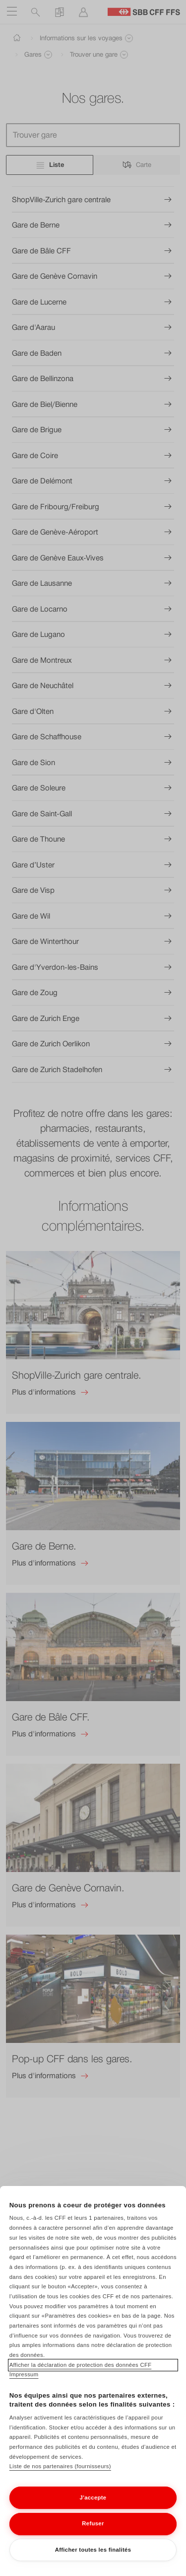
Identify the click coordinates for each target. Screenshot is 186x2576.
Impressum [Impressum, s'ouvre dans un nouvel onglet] (24, 2382)
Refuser (93, 2531)
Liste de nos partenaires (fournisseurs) (60, 2474)
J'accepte (93, 2505)
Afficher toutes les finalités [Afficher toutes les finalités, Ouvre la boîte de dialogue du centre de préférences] (93, 2557)
